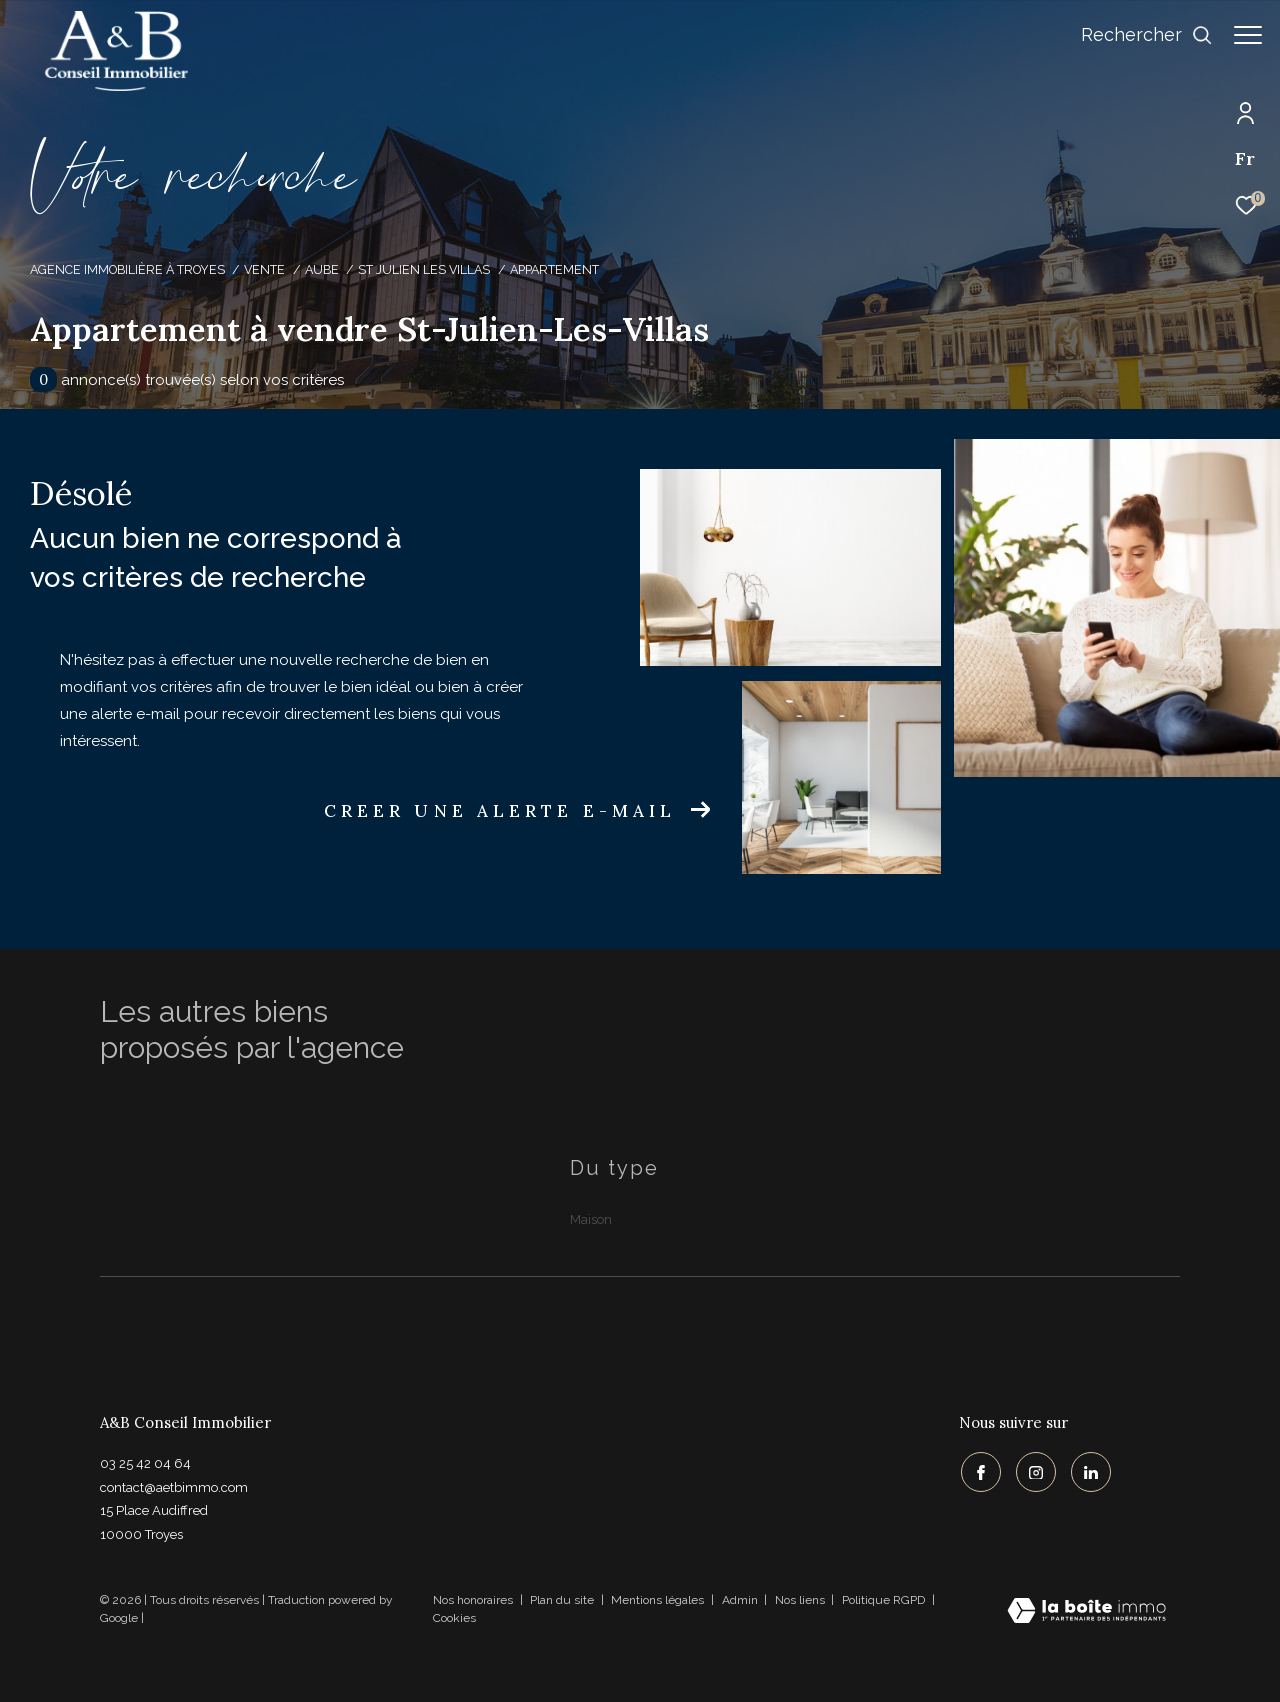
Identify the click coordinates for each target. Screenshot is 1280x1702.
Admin (741, 1600)
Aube (322, 269)
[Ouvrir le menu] (1248, 35)
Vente (264, 269)
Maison (591, 1219)
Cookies (454, 1618)
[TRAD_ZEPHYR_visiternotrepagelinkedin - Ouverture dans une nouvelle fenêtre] (1089, 1471)
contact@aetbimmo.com (174, 1487)
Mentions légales (659, 1600)
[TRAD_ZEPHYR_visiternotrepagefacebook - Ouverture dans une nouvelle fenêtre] (979, 1471)
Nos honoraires (473, 1600)
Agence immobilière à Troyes (127, 269)
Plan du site (563, 1600)
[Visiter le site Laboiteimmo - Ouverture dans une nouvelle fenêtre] (1086, 1612)
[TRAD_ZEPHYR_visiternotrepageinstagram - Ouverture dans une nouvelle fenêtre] (1034, 1471)
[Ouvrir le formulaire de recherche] (1137, 35)
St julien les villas (424, 269)
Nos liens (801, 1600)
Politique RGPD (883, 1600)
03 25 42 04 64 (145, 1463)
